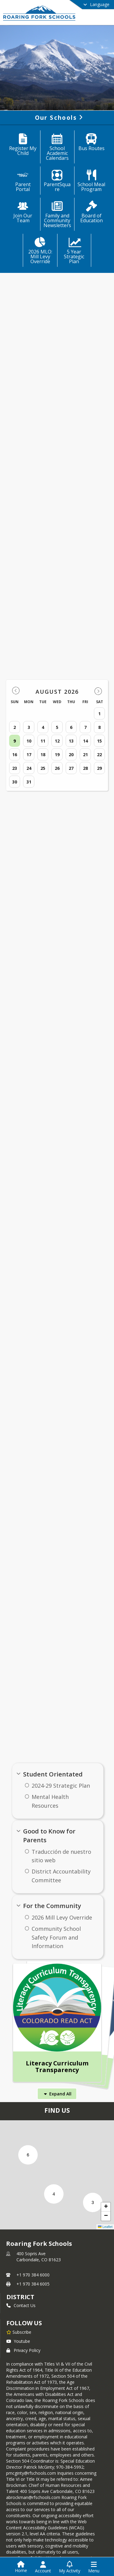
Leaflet (105, 2227)
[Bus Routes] (91, 143)
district (20, 2297)
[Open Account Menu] (43, 2567)
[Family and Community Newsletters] (57, 215)
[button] (92, 2202)
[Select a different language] (81, 4)
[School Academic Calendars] (57, 147)
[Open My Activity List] (69, 2567)
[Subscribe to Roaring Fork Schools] (18, 2332)
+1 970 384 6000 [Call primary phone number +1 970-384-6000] (33, 2275)
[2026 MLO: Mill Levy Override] (40, 251)
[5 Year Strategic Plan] (74, 251)
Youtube (18, 2341)
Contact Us (21, 2305)
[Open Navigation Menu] (93, 2567)
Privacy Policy (23, 2350)
